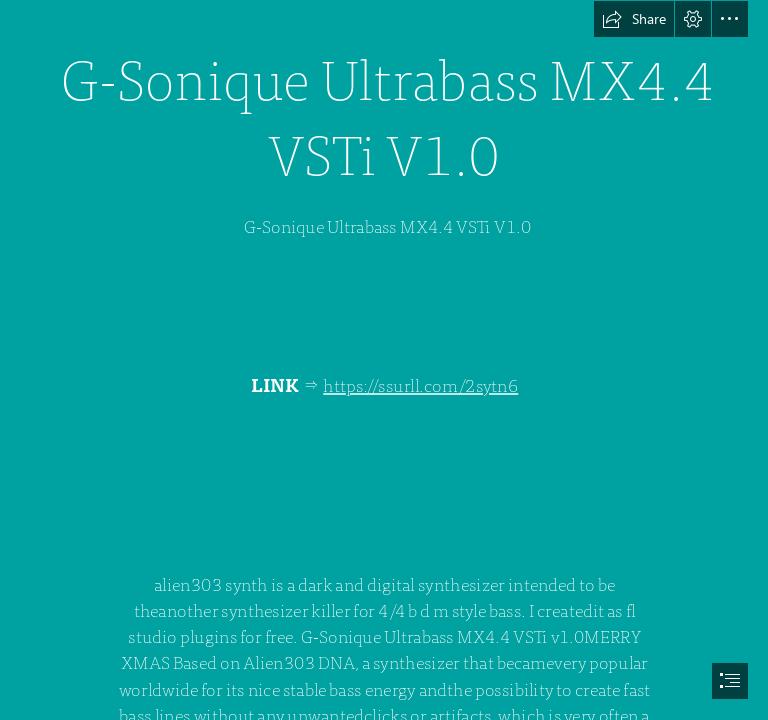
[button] (634, 19)
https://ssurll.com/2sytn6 (420, 386)
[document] (384, 360)
